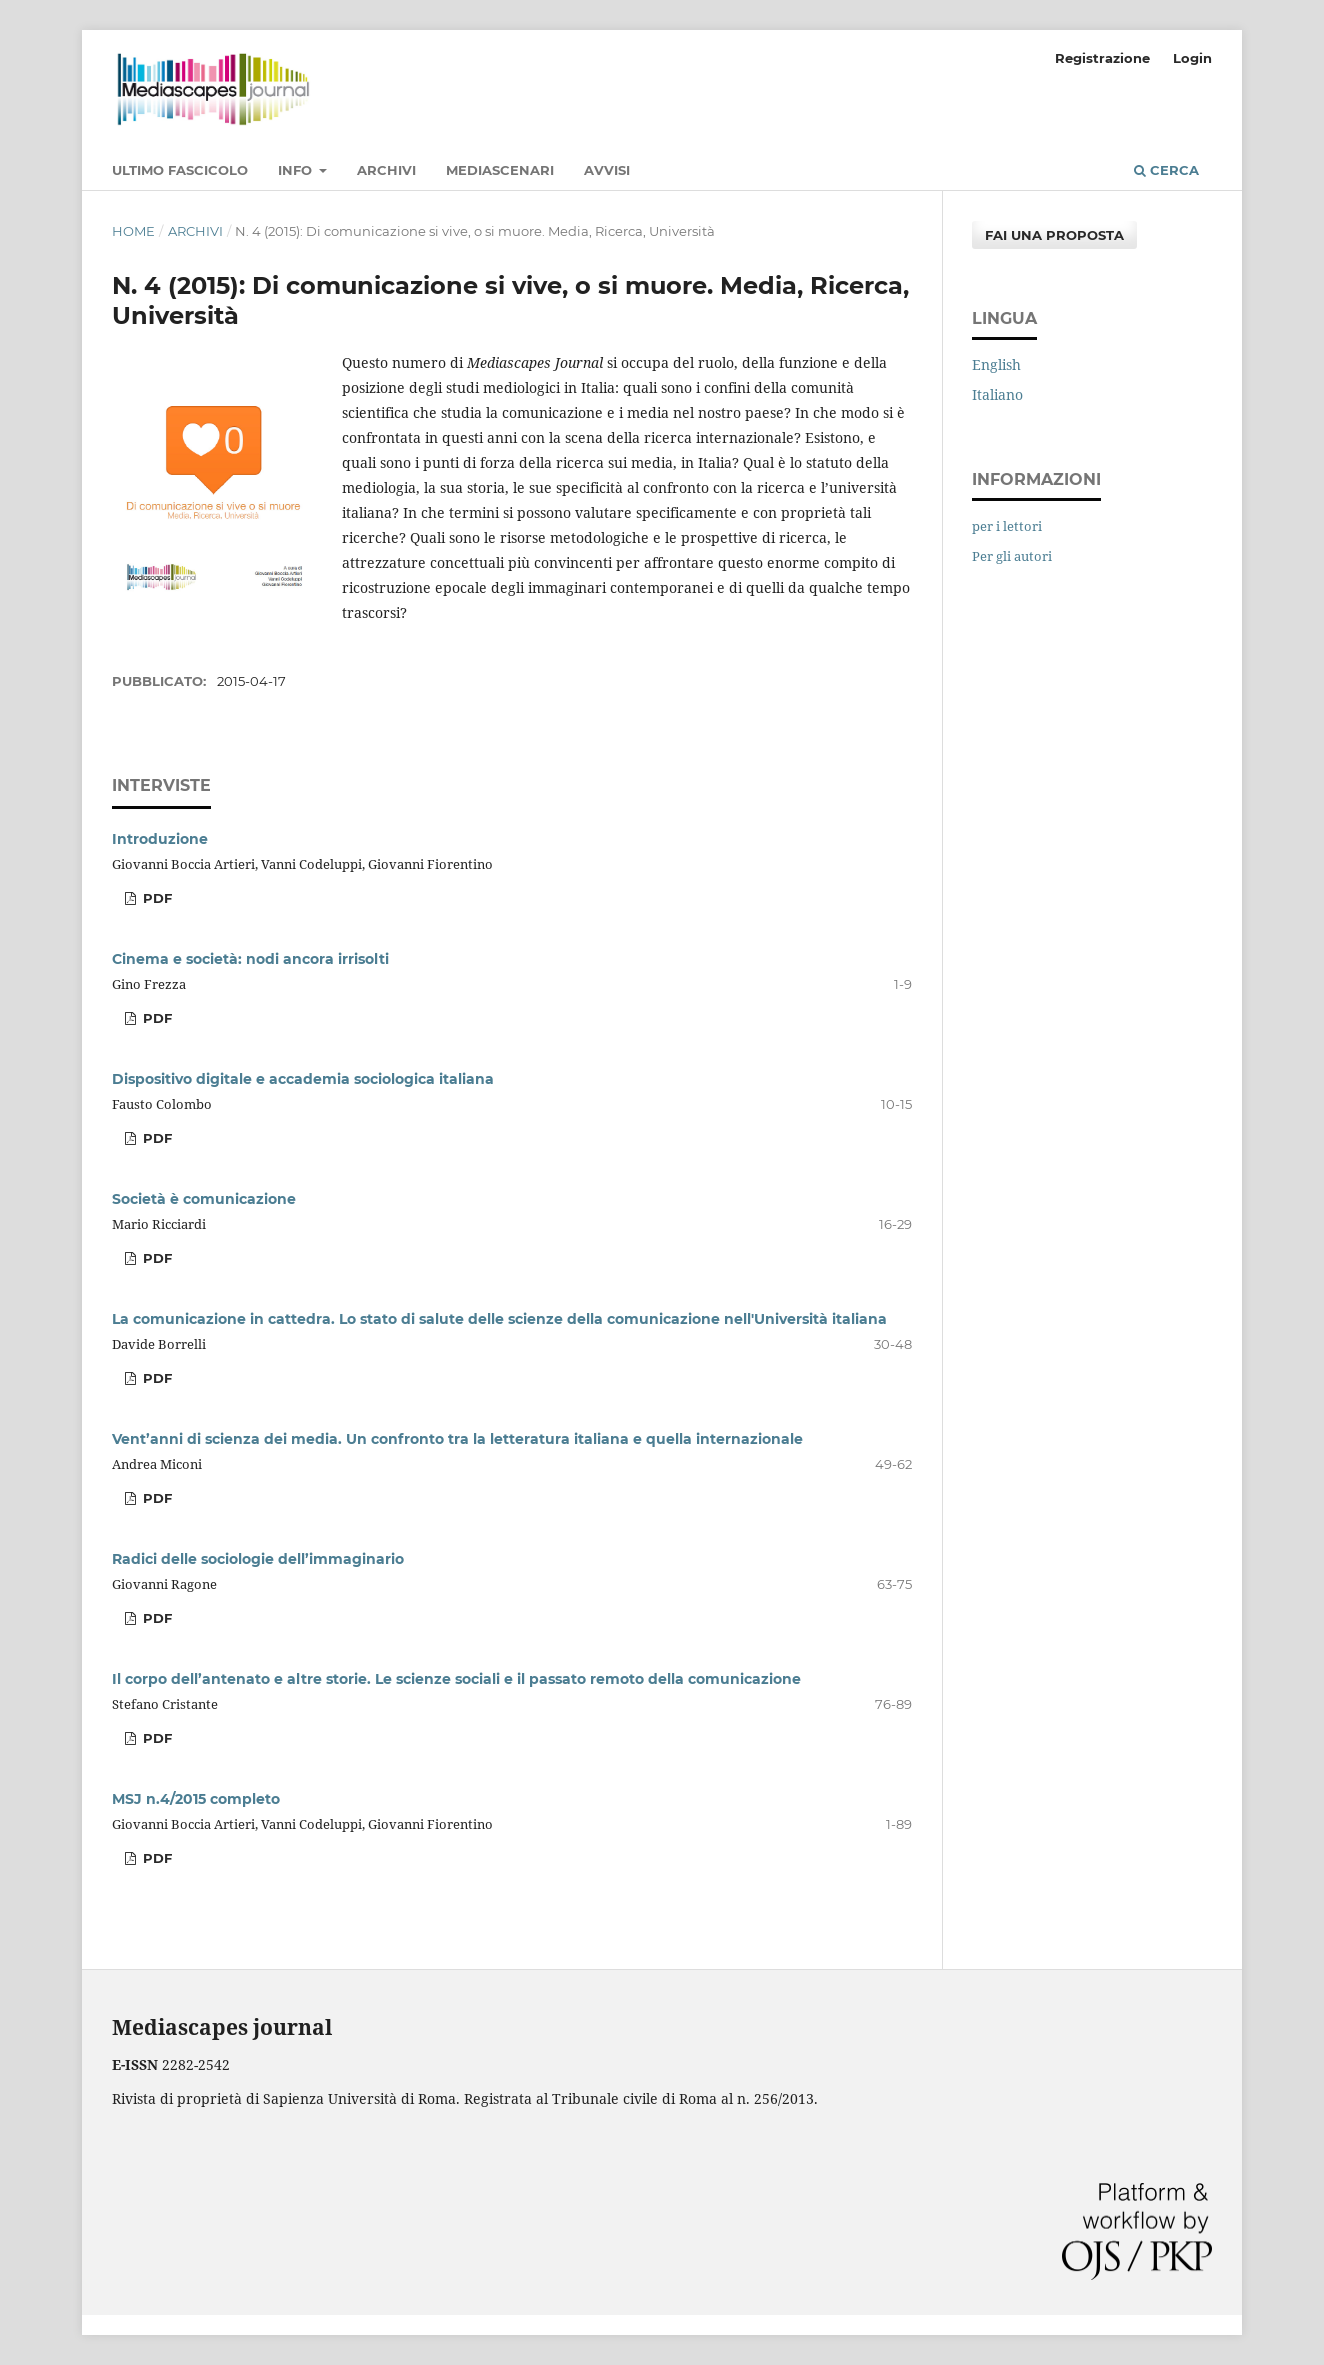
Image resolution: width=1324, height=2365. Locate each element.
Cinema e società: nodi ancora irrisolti (250, 959)
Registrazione (1102, 58)
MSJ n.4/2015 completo (196, 1799)
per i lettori (1007, 526)
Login (1192, 58)
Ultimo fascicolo (180, 170)
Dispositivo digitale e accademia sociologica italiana (303, 1079)
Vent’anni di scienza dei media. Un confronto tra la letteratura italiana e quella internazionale (457, 1439)
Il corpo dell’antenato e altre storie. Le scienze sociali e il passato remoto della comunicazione (456, 1679)
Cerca (1166, 170)
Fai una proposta (1054, 235)
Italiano (997, 394)
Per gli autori (1012, 556)
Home (133, 231)
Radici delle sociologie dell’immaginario (258, 1559)
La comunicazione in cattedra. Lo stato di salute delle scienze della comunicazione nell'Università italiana (499, 1319)
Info (297, 170)
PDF (155, 898)
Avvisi (607, 170)
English (996, 364)
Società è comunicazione (204, 1199)
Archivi (386, 170)
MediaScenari (500, 170)
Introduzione (160, 839)
